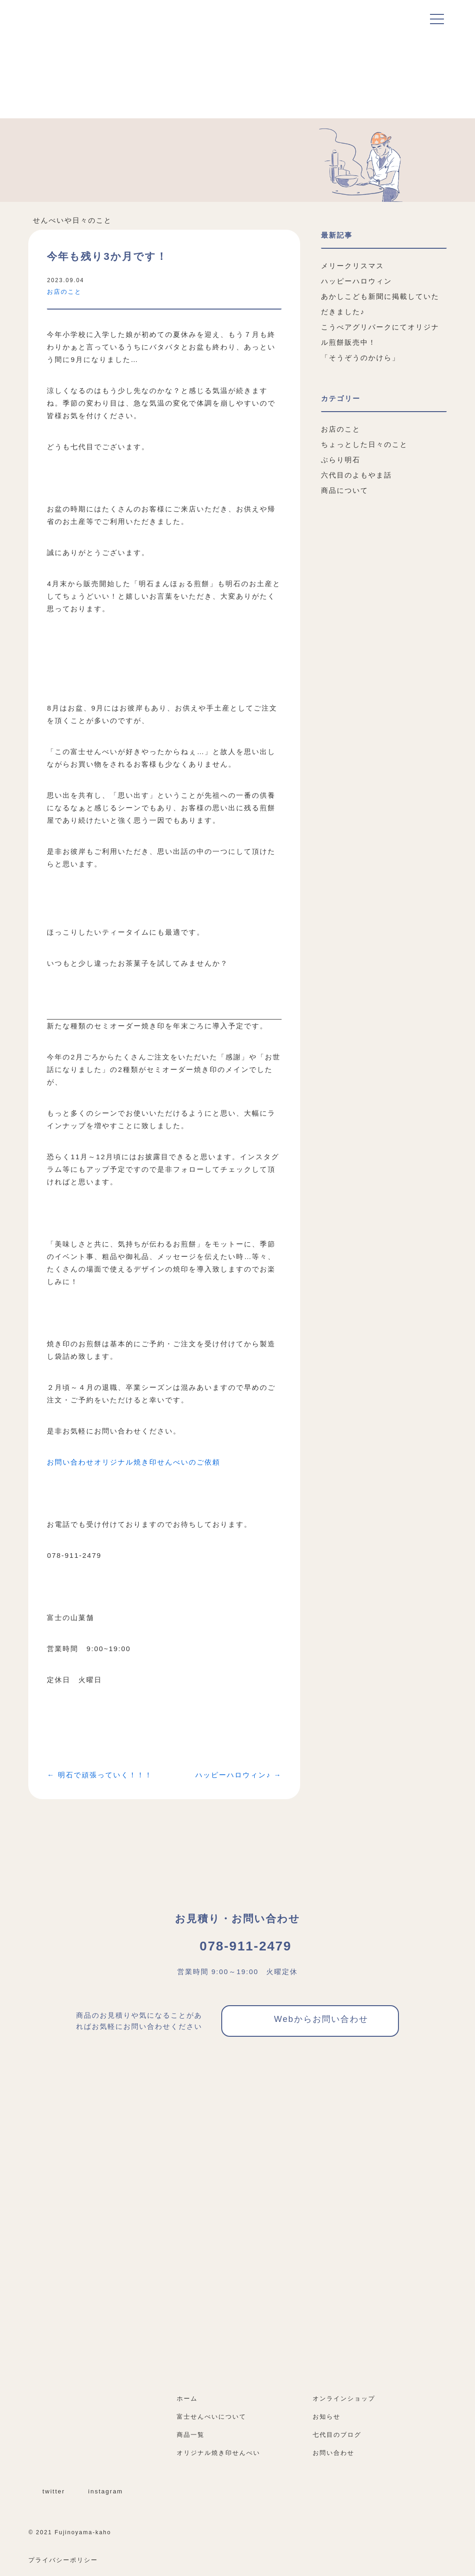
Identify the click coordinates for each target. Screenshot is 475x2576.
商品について (344, 490)
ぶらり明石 (340, 460)
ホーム (187, 2398)
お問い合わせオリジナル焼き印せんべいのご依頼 (133, 1462)
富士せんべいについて (211, 2416)
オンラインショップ (348, 2398)
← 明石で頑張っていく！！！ (99, 1775)
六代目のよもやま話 (356, 475)
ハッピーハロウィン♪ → (238, 1775)
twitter (48, 2491)
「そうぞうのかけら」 (360, 358)
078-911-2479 (237, 1946)
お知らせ (326, 2416)
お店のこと (64, 291)
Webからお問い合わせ (310, 2021)
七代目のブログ (337, 2434)
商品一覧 (191, 2434)
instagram (100, 2491)
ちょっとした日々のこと (364, 444)
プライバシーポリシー (63, 2560)
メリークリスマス (352, 266)
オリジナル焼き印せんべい (218, 2452)
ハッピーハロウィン (356, 281)
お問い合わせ (333, 2452)
